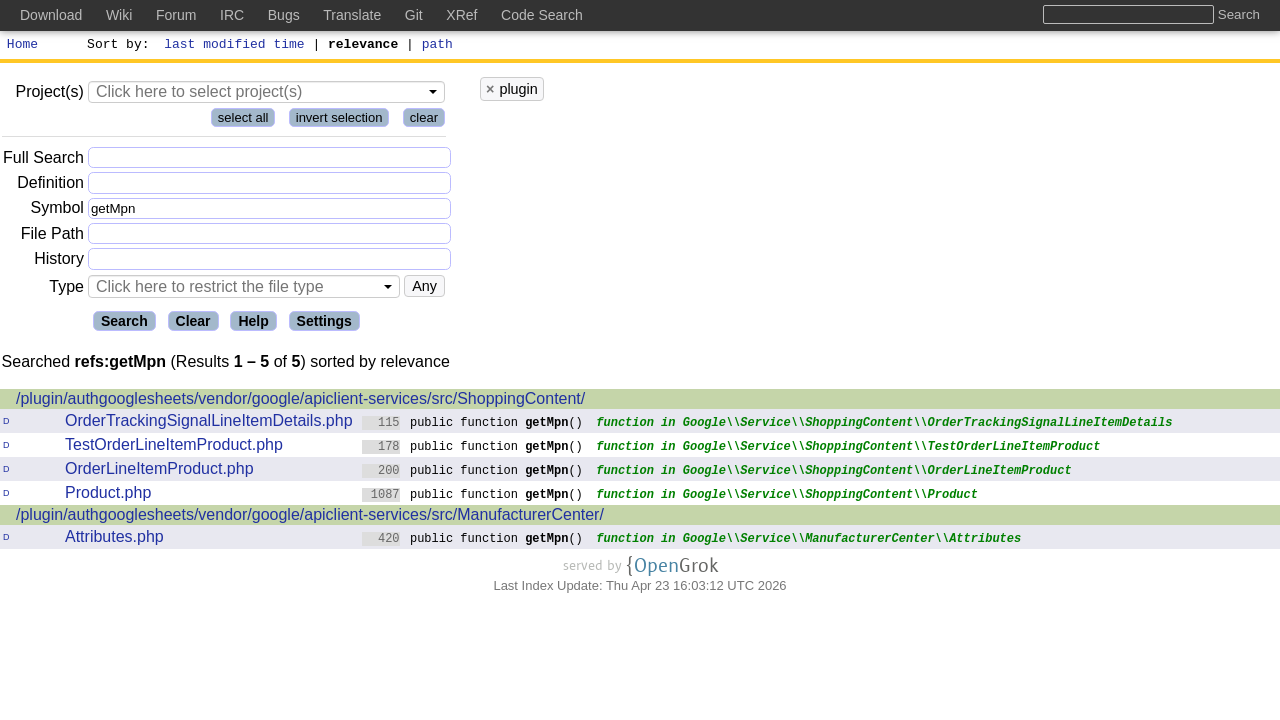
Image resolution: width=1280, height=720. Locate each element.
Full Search (43, 160)
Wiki (119, 15)
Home (22, 46)
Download (51, 15)
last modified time (235, 46)
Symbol (57, 211)
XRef (461, 15)
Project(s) (49, 94)
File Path (52, 236)
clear (424, 120)
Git (414, 15)
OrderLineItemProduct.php (159, 471)
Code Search (542, 15)
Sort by (115, 46)
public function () (473, 424)
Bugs (284, 15)
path (437, 46)
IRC (232, 15)
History (59, 261)
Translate (352, 15)
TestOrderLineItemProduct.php (174, 447)
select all (243, 120)
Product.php (108, 495)
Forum (176, 15)
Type (66, 289)
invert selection (339, 120)
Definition (50, 185)
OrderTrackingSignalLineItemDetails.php (209, 423)
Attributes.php (114, 539)
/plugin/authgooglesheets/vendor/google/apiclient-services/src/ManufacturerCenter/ (310, 517)
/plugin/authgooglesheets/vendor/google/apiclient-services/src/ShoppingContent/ (300, 401)
